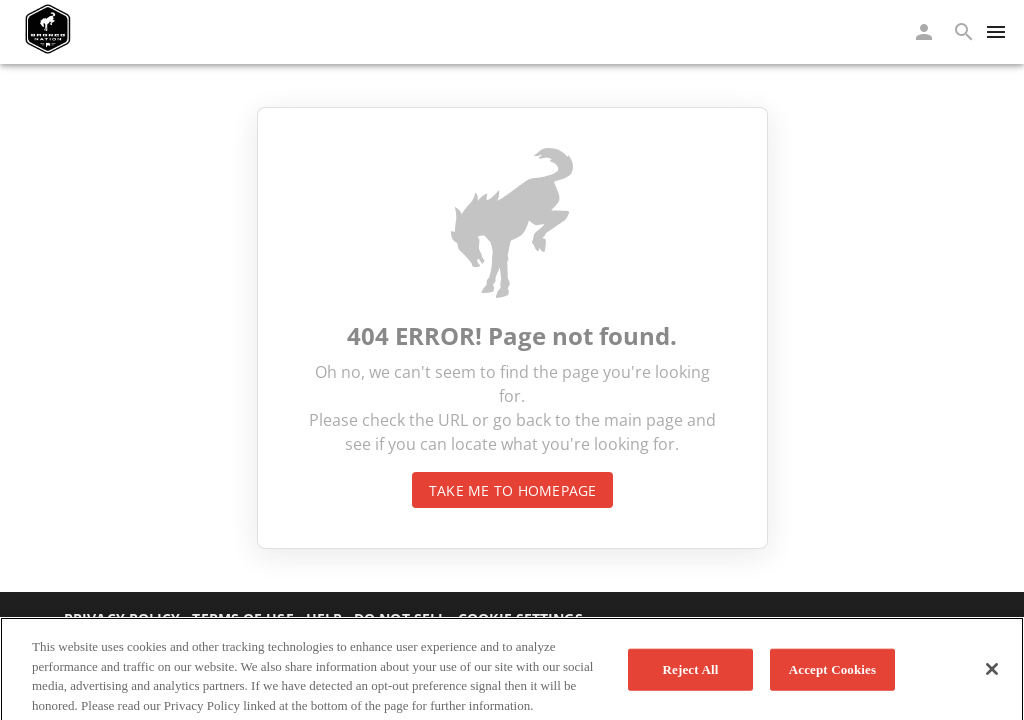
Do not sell (400, 618)
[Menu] (996, 32)
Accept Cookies (832, 674)
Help (324, 618)
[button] (924, 32)
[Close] (992, 674)
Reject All (691, 674)
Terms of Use (242, 618)
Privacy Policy (122, 618)
